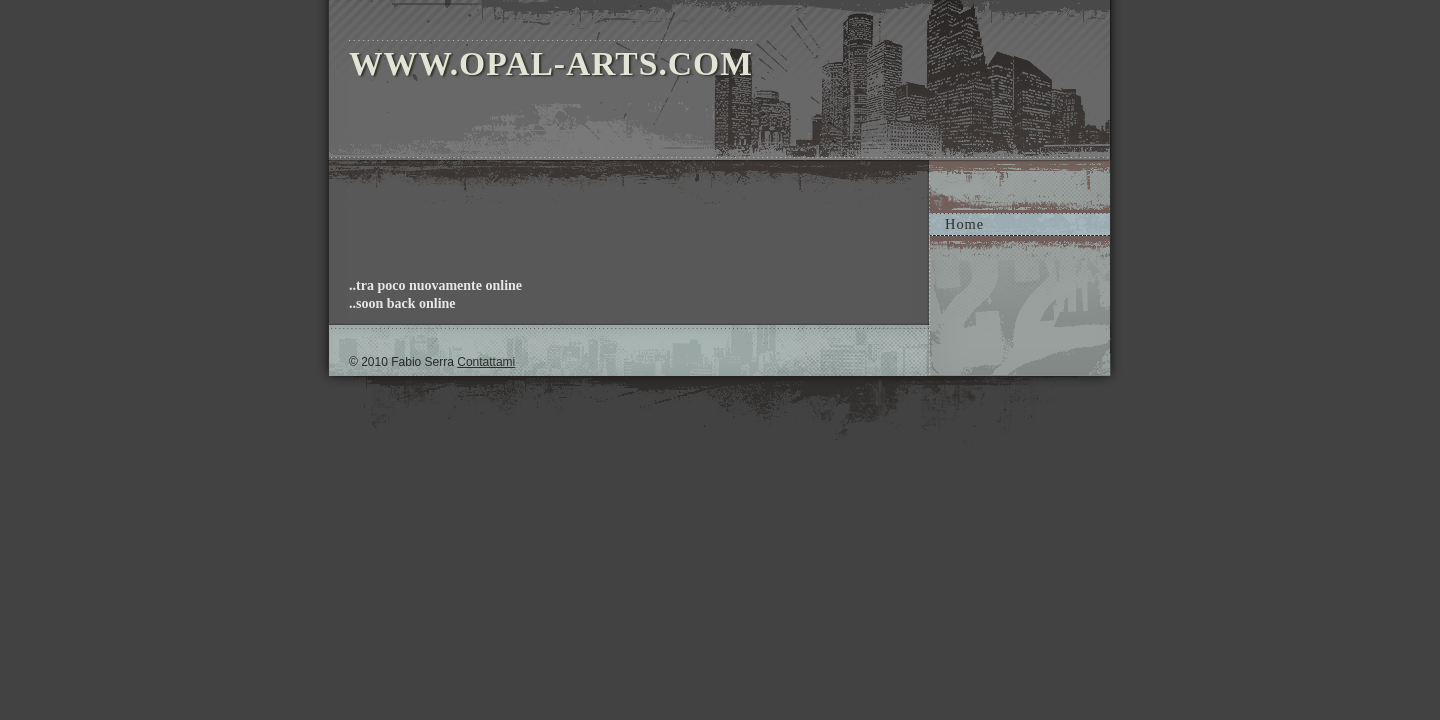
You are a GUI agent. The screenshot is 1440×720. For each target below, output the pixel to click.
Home (964, 224)
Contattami (486, 362)
